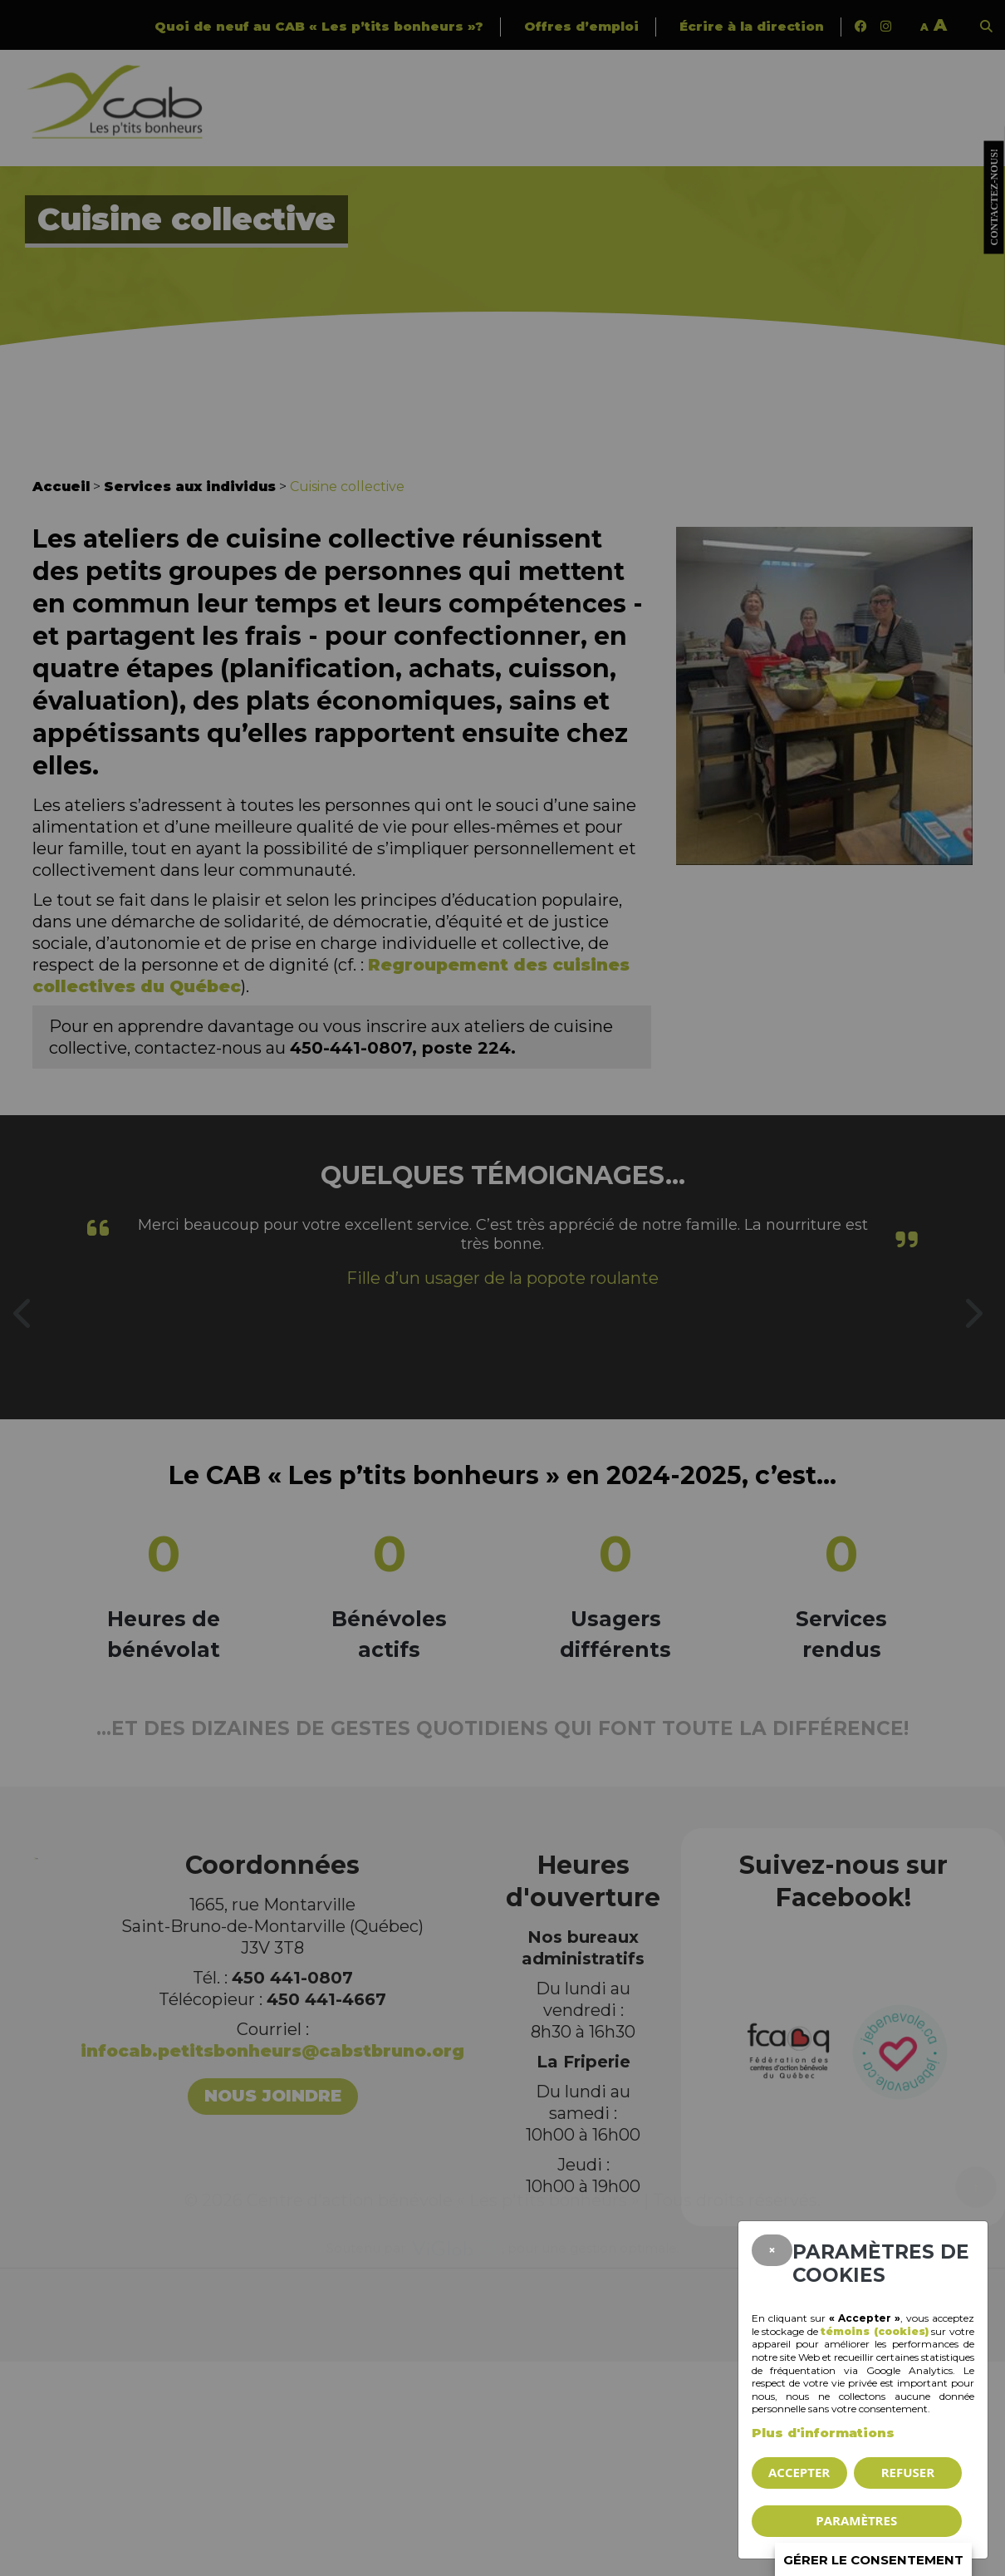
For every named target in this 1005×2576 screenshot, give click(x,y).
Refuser (907, 2472)
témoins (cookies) (875, 2331)
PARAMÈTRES (856, 2520)
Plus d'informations (823, 2433)
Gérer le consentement (873, 2560)
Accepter (799, 2472)
